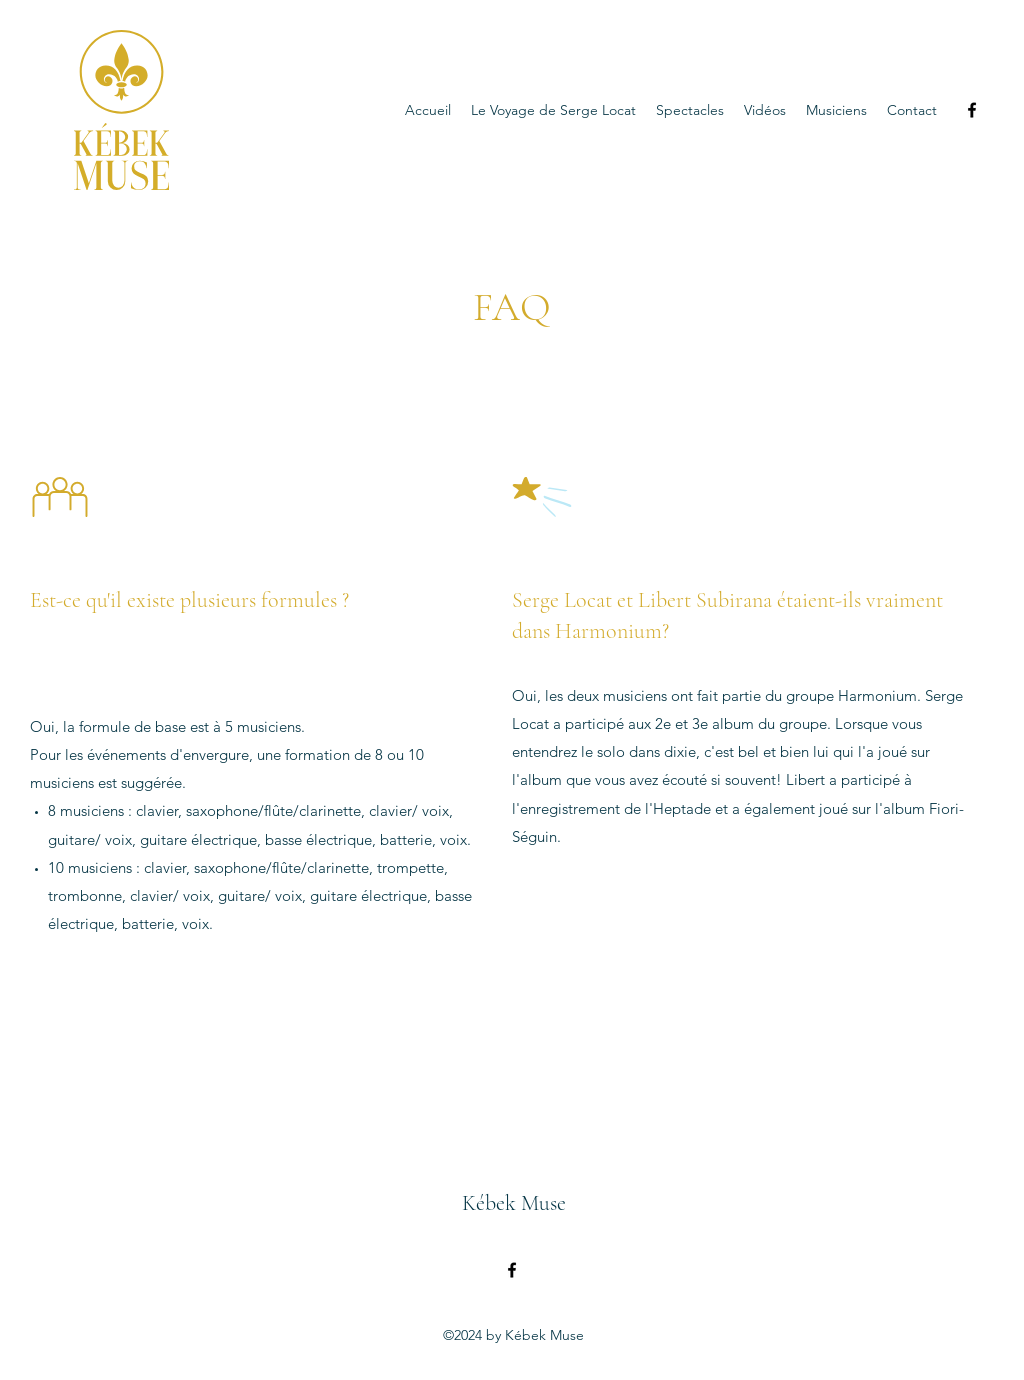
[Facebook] (972, 110)
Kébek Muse (514, 1203)
